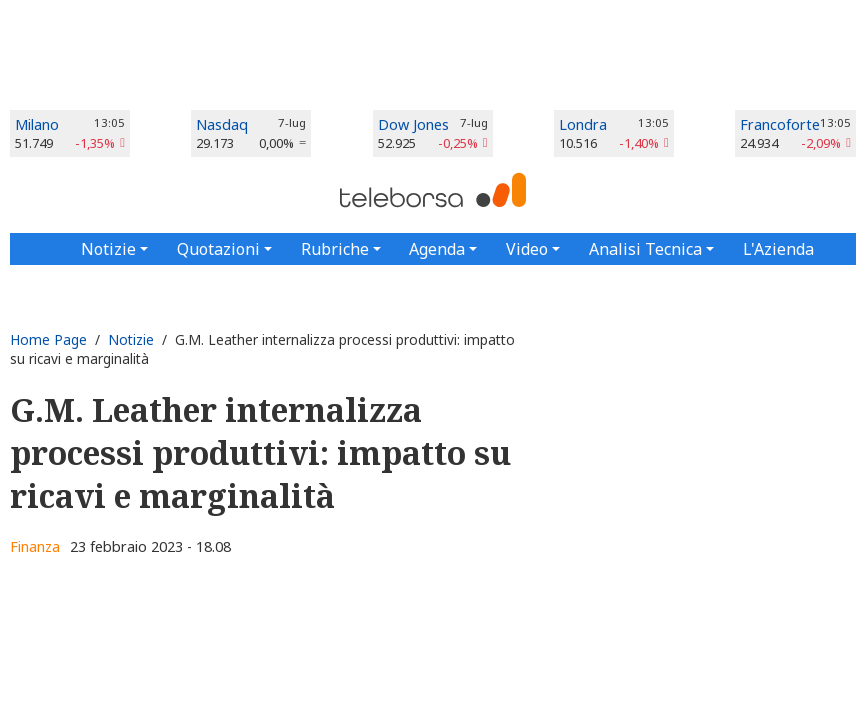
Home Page (48, 339)
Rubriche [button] (335, 249)
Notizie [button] (108, 249)
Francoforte (780, 124)
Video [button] (527, 249)
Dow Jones (413, 124)
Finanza (35, 546)
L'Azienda (778, 249)
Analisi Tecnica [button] (645, 249)
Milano (37, 124)
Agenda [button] (437, 249)
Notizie (131, 339)
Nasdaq (222, 124)
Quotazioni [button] (218, 249)
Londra (583, 124)
